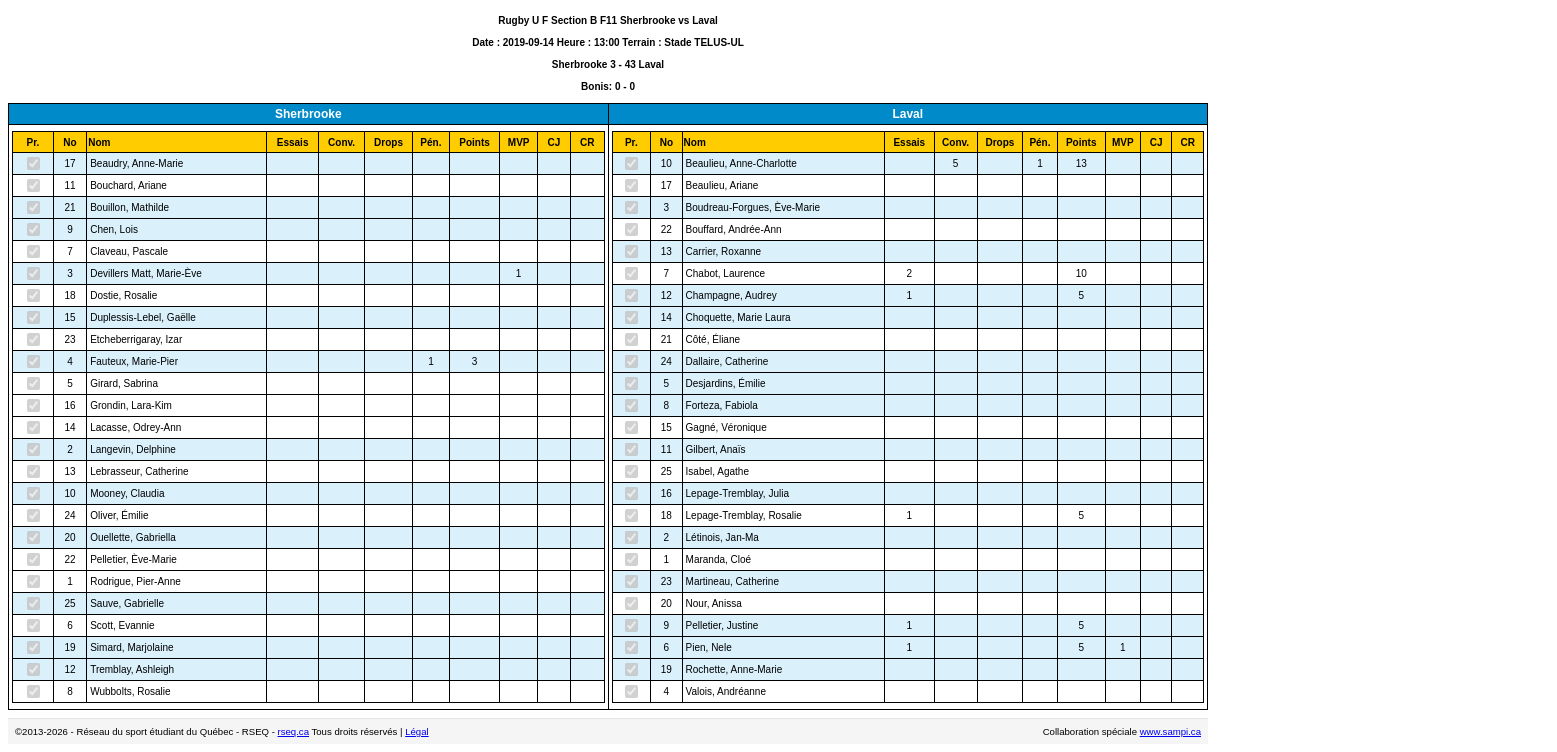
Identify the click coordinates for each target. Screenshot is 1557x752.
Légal (416, 731)
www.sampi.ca (1170, 731)
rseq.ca (293, 731)
